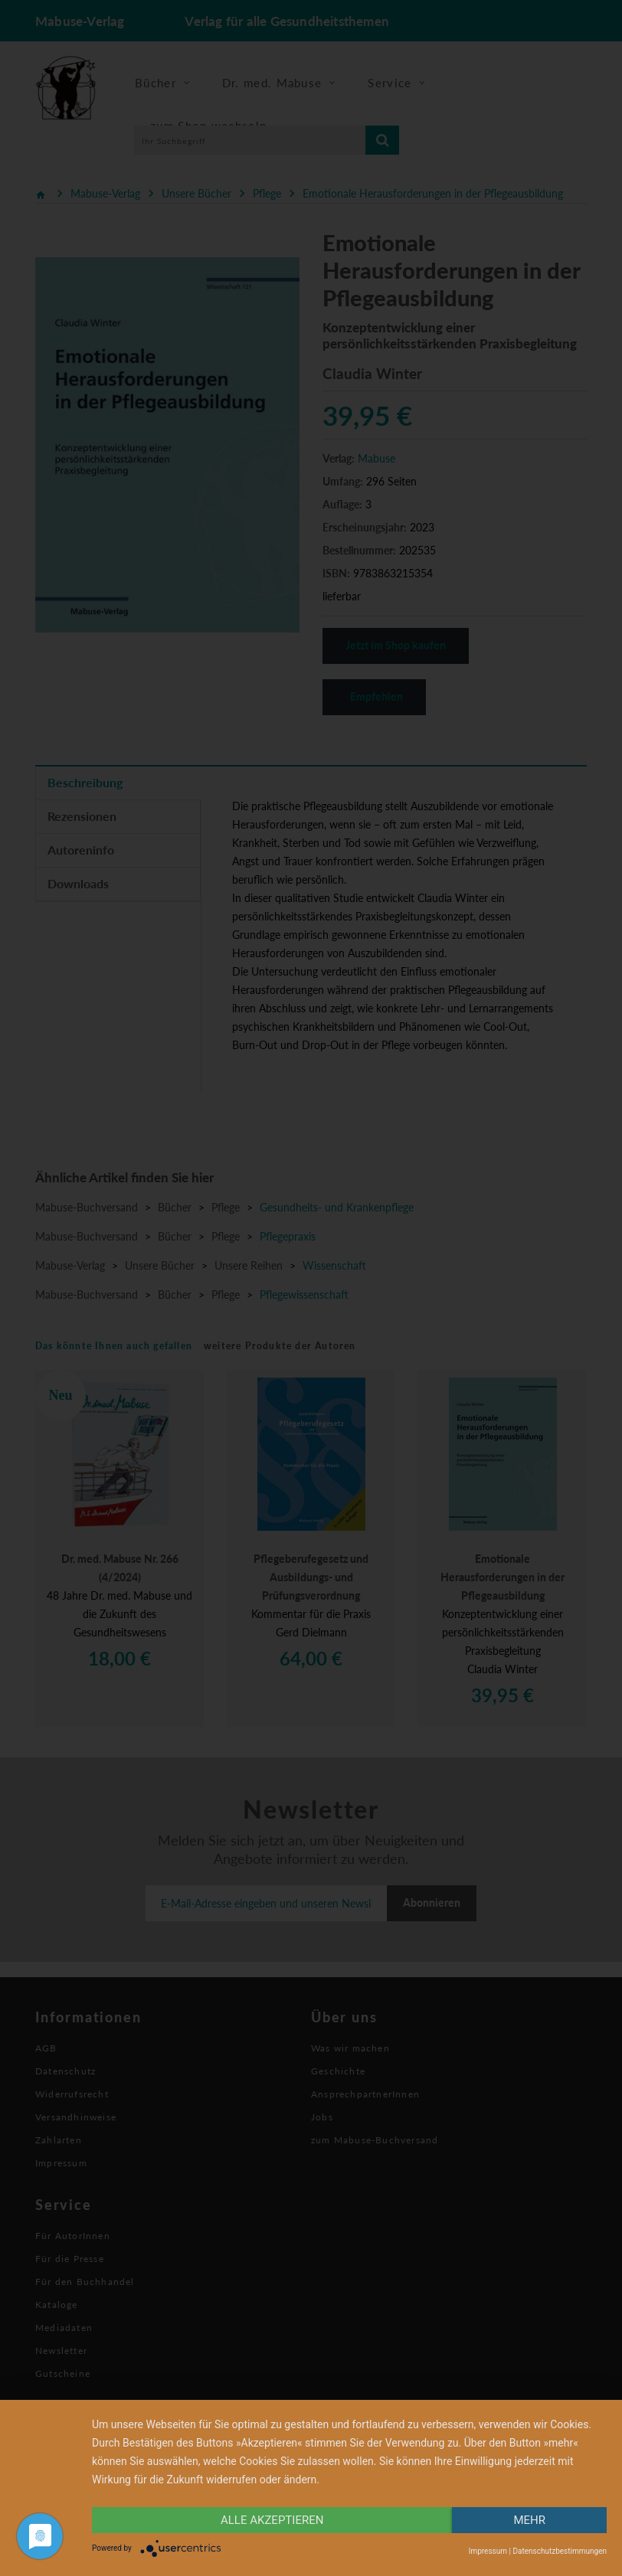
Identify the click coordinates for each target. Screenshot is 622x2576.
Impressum (488, 2551)
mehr (529, 2520)
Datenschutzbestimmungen (559, 2551)
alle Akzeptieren (272, 2520)
